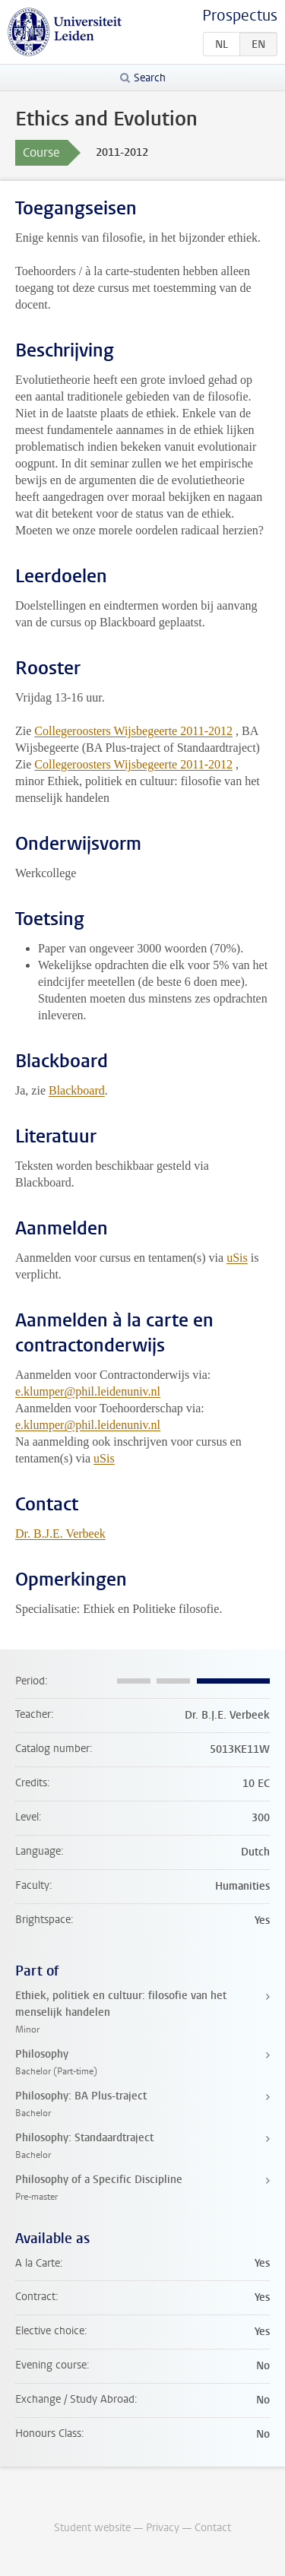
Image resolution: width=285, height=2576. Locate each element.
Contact (213, 2528)
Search (150, 78)
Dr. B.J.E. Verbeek (60, 1533)
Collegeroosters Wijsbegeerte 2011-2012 (133, 730)
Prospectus (239, 15)
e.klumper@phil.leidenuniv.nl (87, 1391)
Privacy (162, 2528)
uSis (237, 1257)
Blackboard (77, 1090)
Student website (92, 2528)
